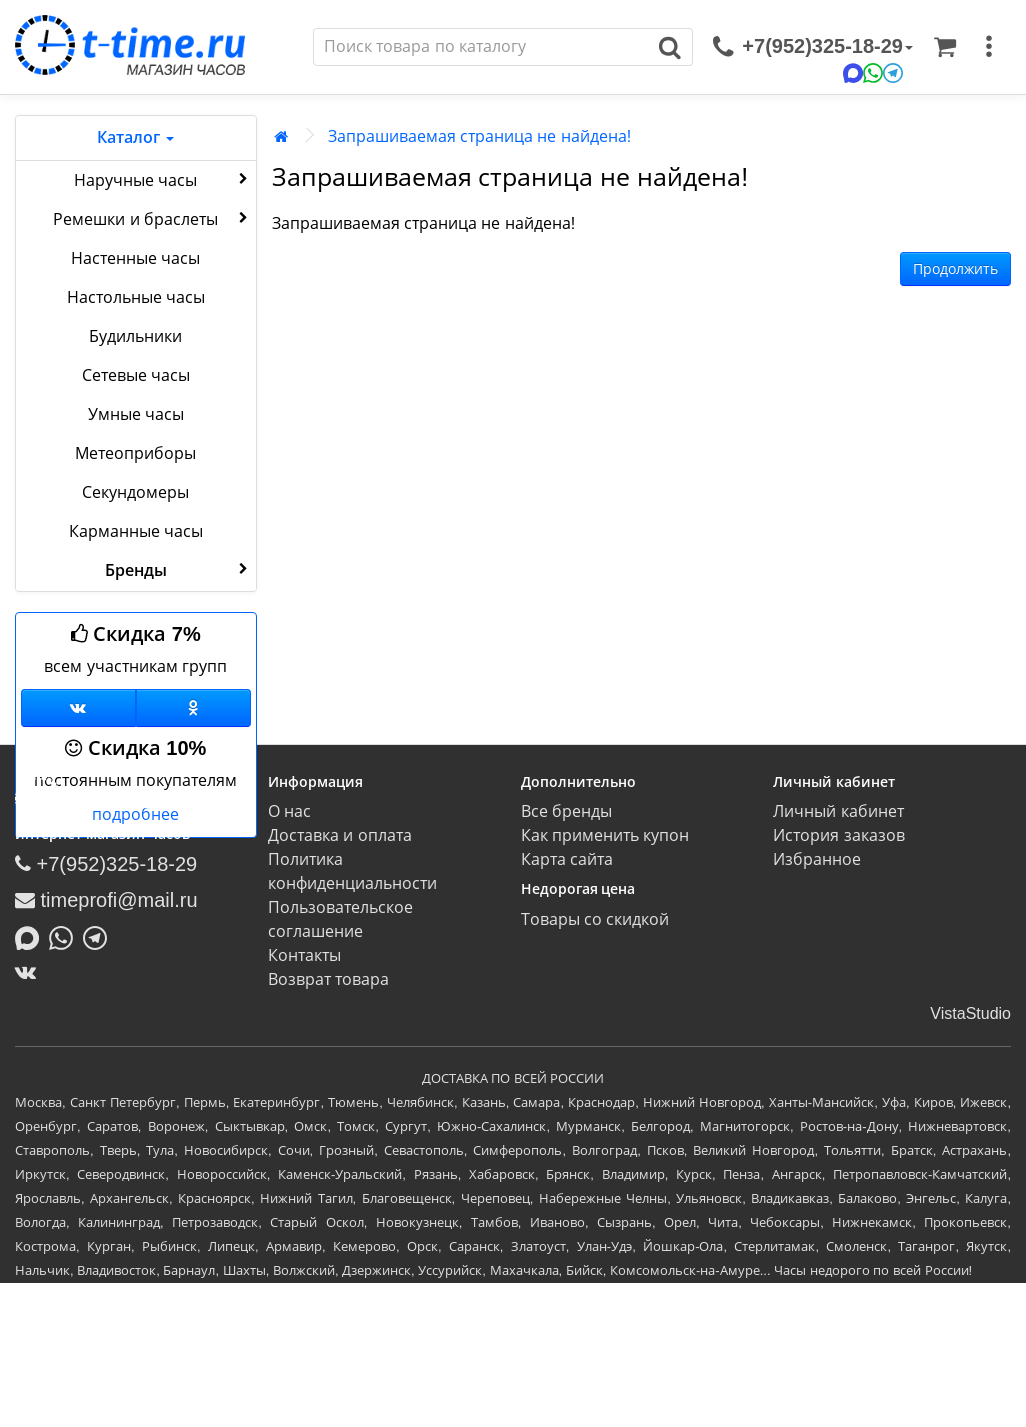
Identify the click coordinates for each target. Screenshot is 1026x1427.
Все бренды (566, 811)
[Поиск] (481, 47)
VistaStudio (970, 1013)
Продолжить (955, 269)
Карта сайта (567, 859)
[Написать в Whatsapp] (66, 936)
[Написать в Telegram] (100, 936)
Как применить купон (605, 835)
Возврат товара (328, 979)
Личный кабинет (838, 811)
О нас (289, 811)
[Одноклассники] (193, 708)
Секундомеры (135, 492)
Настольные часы (136, 297)
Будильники (135, 336)
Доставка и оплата (340, 835)
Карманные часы (136, 531)
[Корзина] (945, 47)
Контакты (304, 955)
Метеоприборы (135, 453)
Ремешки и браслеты (152, 218)
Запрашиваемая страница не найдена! (480, 136)
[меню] (989, 47)
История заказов (838, 835)
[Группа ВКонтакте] (78, 708)
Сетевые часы (136, 375)
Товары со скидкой (595, 919)
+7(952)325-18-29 (106, 864)
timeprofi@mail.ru (106, 900)
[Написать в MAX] (32, 936)
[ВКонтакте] (30, 972)
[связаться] (813, 47)
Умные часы (136, 414)
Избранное (817, 859)
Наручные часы (162, 179)
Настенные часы (135, 258)
